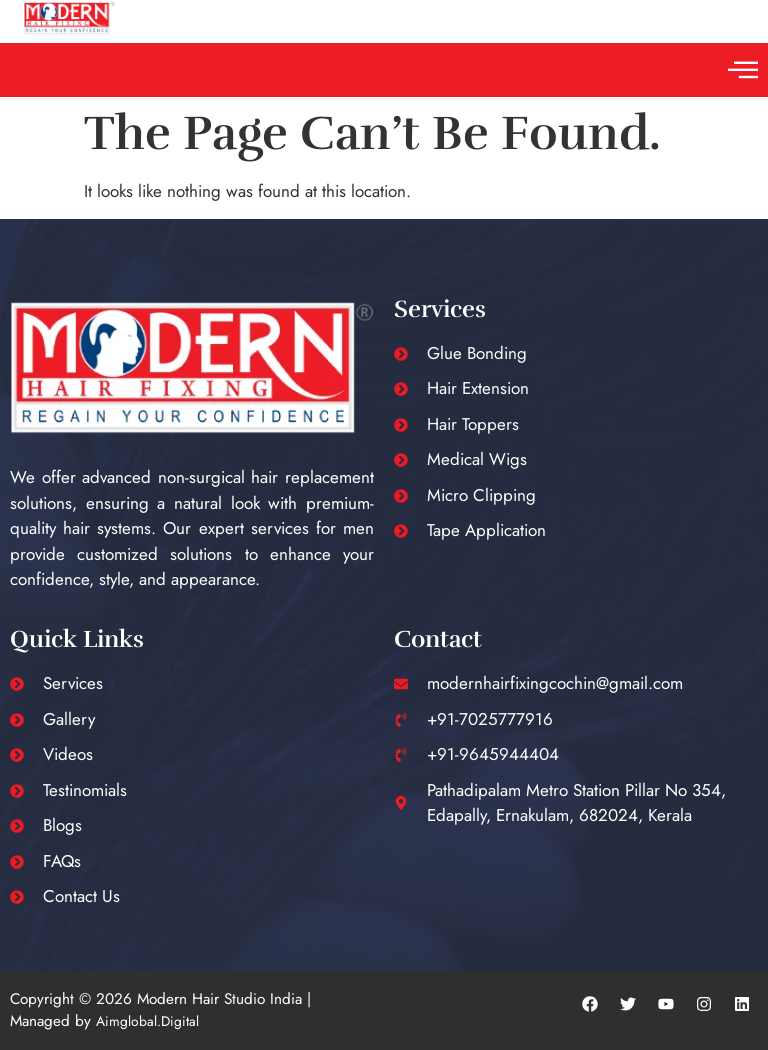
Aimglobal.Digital (147, 1021)
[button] (742, 70)
